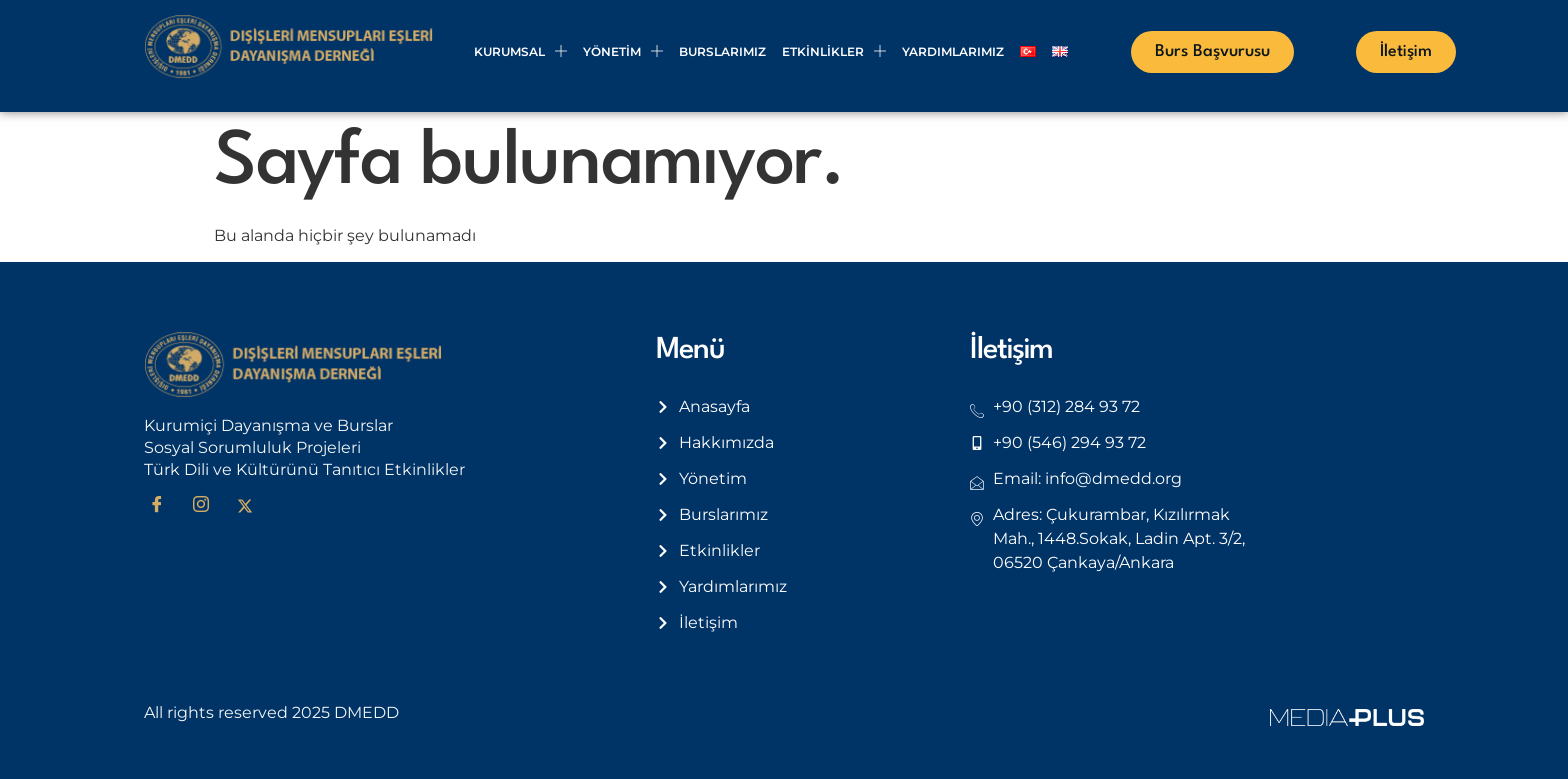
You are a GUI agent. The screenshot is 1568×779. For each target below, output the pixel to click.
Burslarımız (722, 51)
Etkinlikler (834, 51)
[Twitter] (252, 506)
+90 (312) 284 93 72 (1066, 406)
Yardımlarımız (953, 51)
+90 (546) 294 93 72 (1069, 442)
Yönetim (623, 51)
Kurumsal (520, 51)
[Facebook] (164, 506)
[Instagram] (208, 506)
